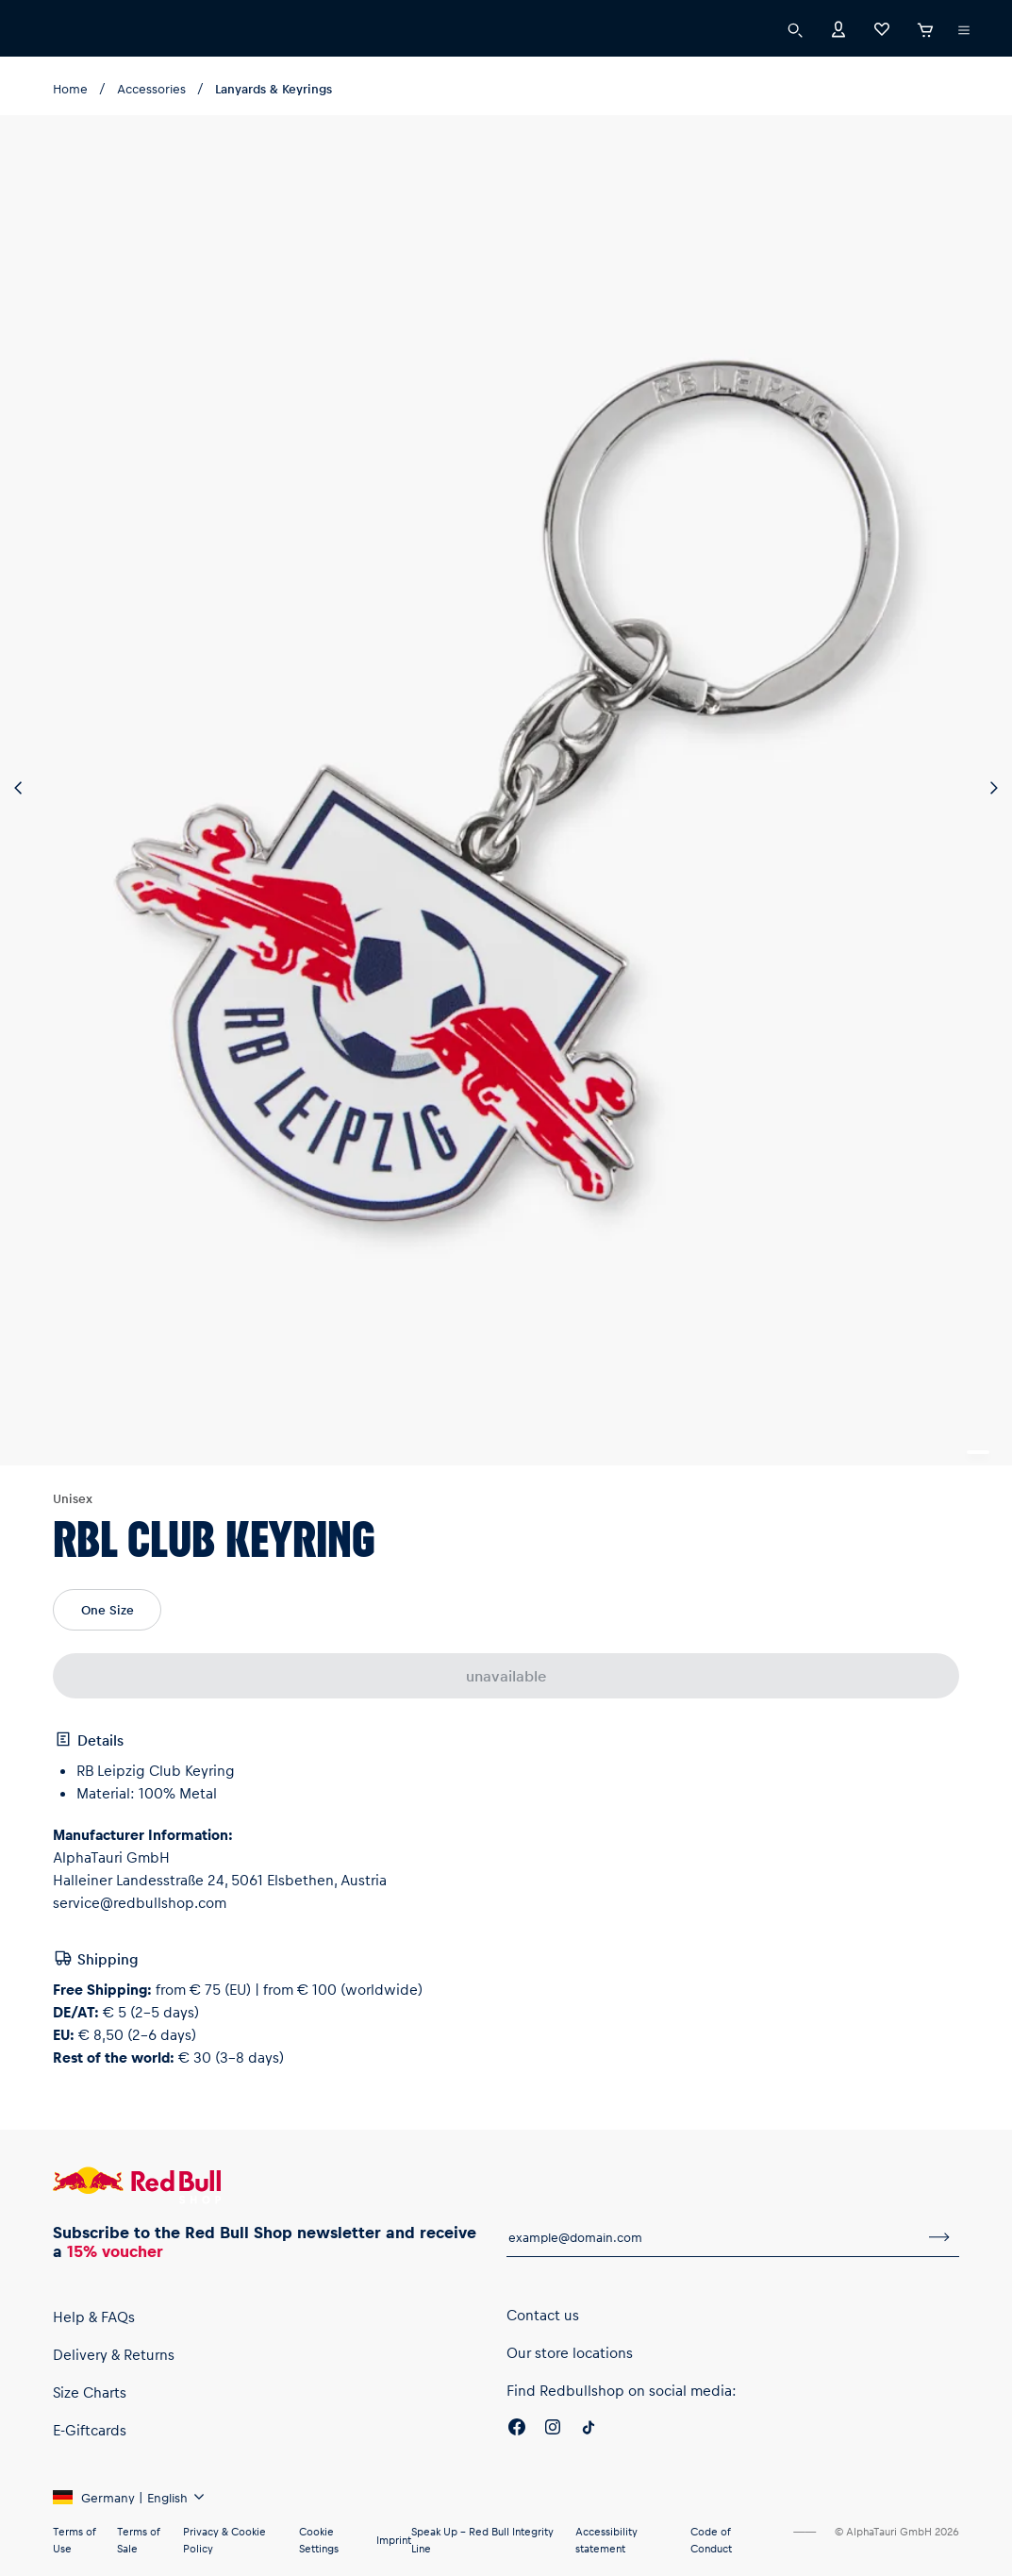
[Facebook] (516, 2430)
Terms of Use (74, 2539)
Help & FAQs (94, 2316)
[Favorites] (881, 28)
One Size (107, 1609)
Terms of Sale (138, 2539)
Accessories (151, 88)
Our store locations (569, 2352)
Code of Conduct (711, 2539)
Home (70, 88)
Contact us (542, 2314)
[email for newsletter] (713, 2237)
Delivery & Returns (113, 2354)
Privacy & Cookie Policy (224, 2539)
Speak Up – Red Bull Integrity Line (482, 2539)
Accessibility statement (606, 2539)
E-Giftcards (89, 2429)
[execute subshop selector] (963, 30)
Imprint (393, 2540)
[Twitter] (588, 2430)
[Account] (838, 28)
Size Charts (89, 2392)
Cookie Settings (319, 2539)
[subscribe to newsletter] (939, 2237)
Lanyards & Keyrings (273, 88)
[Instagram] (552, 2430)
